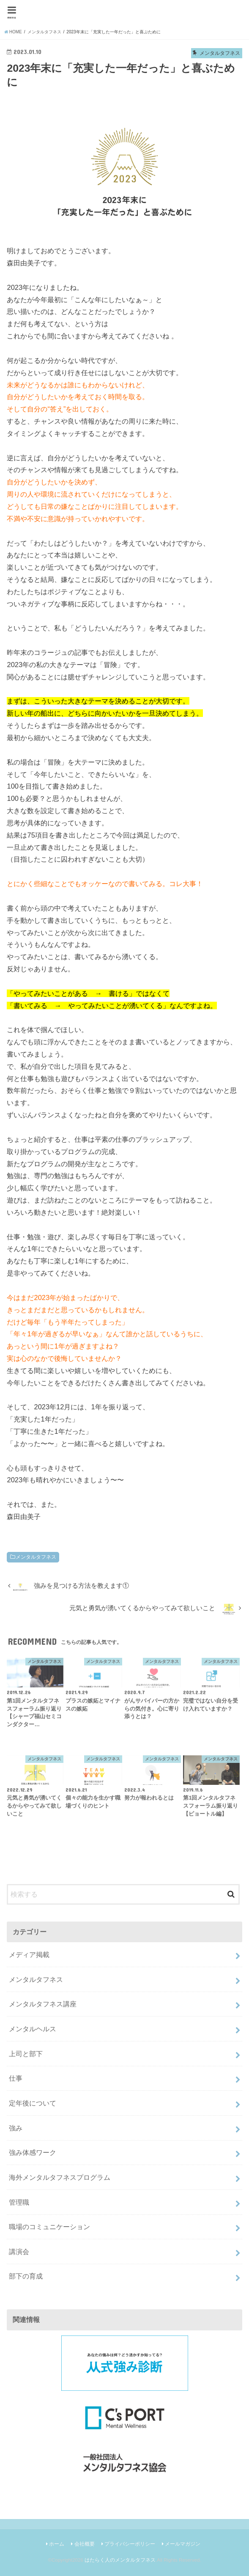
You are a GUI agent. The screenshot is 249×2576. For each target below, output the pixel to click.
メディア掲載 (29, 1954)
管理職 (19, 2202)
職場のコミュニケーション (49, 2226)
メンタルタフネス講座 (43, 2004)
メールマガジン (182, 2543)
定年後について (32, 2103)
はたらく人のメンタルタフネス (120, 2559)
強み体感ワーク (32, 2152)
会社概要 (84, 2543)
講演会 (19, 2251)
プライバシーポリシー (129, 2543)
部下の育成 (26, 2276)
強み (15, 2128)
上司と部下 (26, 2053)
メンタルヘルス (32, 2029)
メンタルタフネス (36, 1557)
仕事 (15, 2078)
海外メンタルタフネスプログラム (59, 2177)
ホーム (56, 2543)
